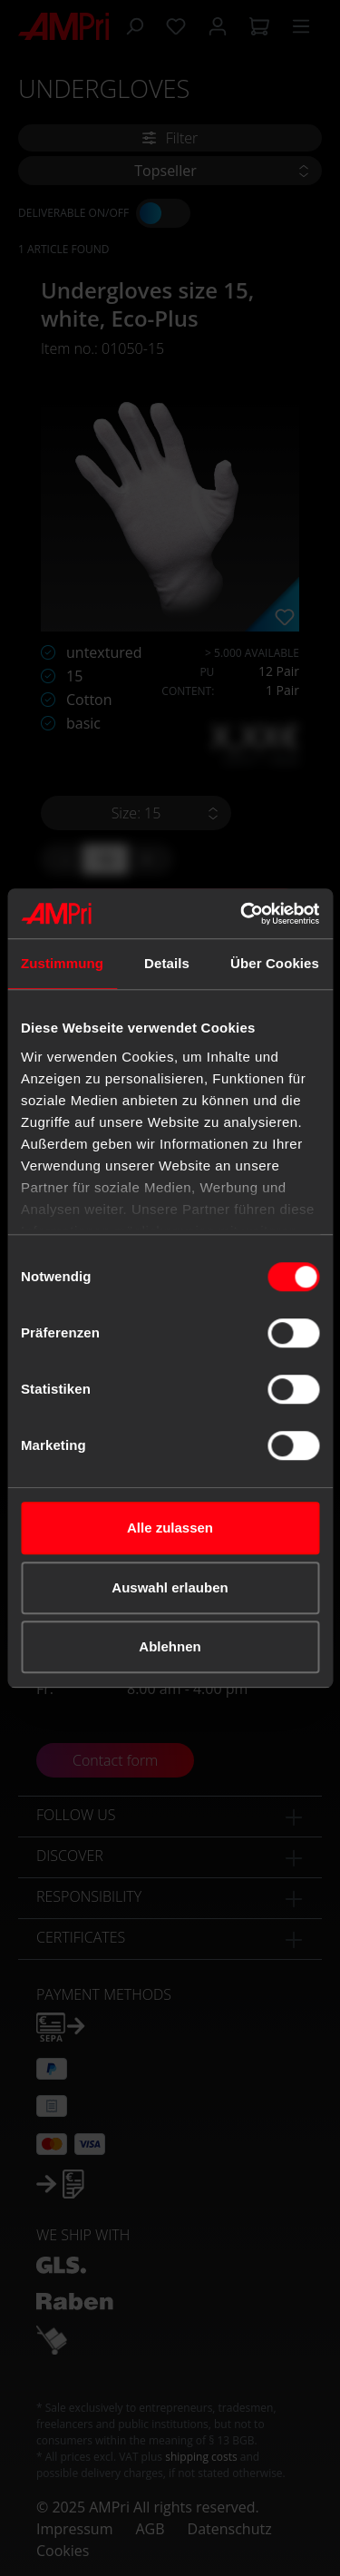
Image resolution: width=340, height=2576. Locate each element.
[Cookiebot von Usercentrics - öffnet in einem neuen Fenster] (242, 914)
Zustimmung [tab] (62, 963)
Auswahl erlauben (170, 1587)
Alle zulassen (170, 1527)
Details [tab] (166, 963)
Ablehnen (169, 1646)
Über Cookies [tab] (274, 963)
